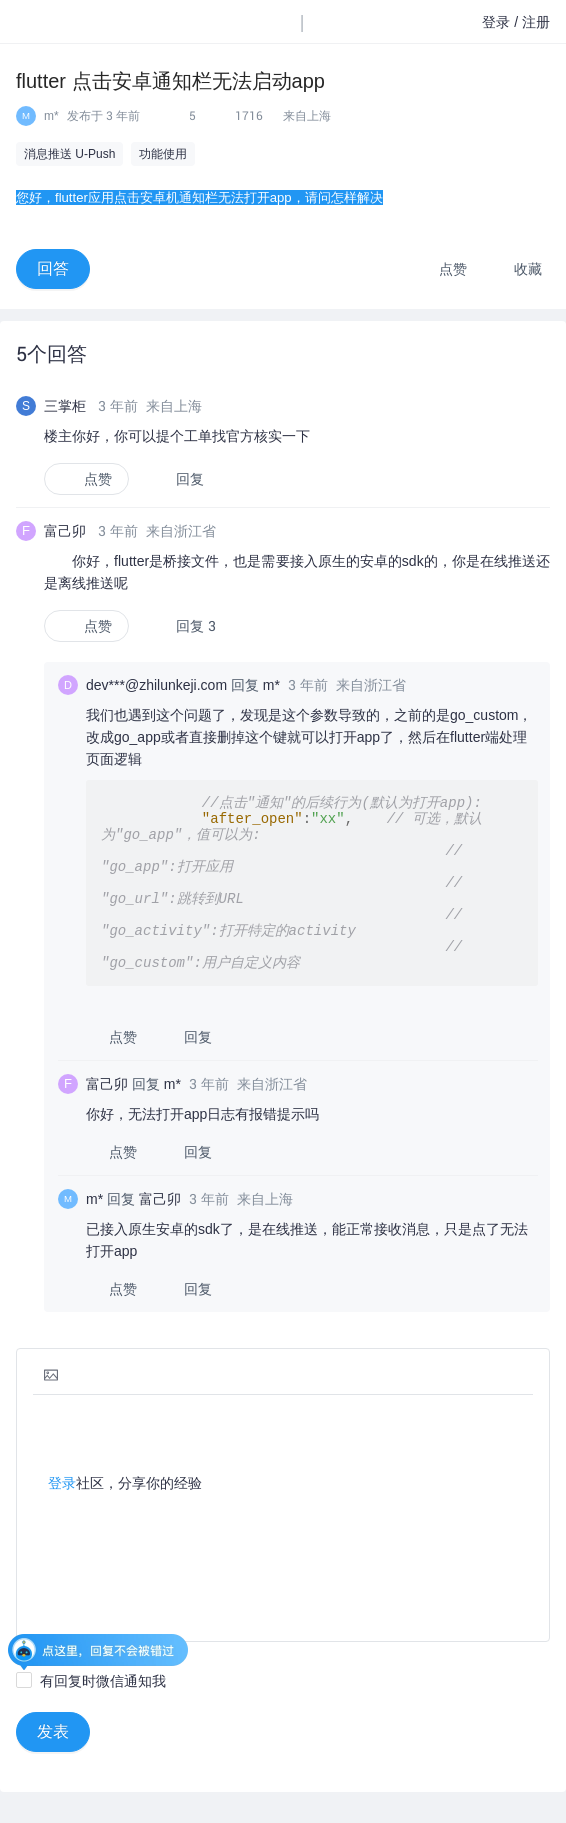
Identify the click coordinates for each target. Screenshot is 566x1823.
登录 (62, 1494)
